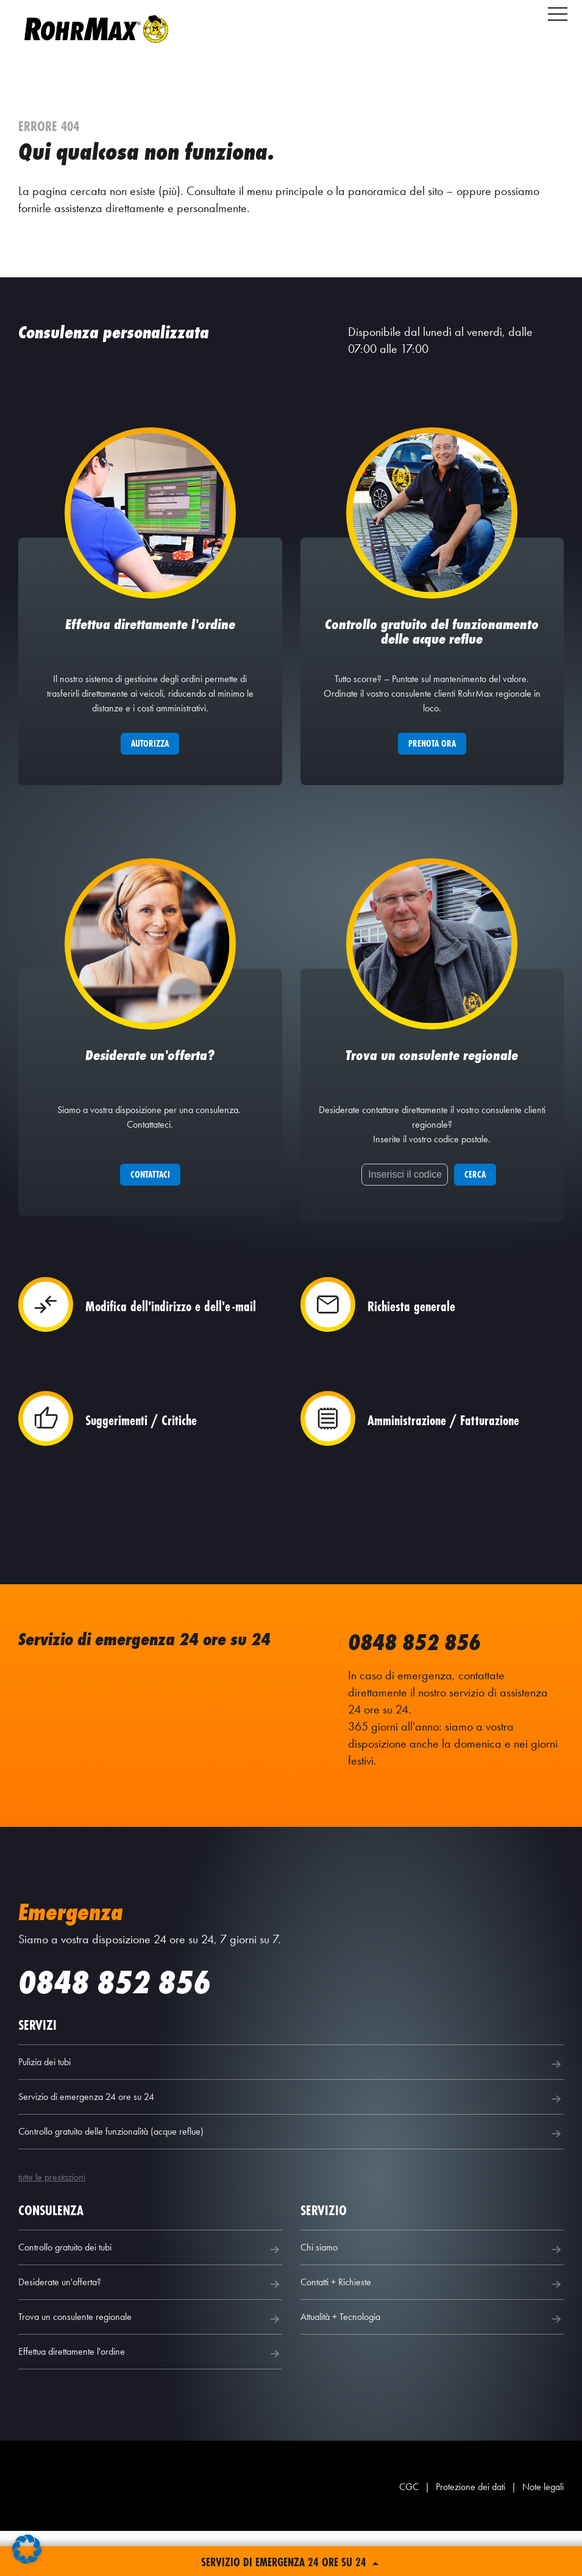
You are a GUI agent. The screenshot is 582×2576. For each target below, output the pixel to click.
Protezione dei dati (470, 2532)
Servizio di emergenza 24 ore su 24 (291, 2144)
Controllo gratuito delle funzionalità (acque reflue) (291, 2178)
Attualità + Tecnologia (432, 2364)
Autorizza (150, 766)
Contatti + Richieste (432, 2329)
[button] (27, 2549)
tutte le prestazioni (51, 2222)
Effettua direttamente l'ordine (150, 2399)
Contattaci (150, 1219)
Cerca (475, 1219)
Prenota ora (432, 766)
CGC (409, 2532)
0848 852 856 (417, 1687)
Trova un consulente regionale (150, 2364)
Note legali (543, 2532)
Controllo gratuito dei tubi (150, 2294)
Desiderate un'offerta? (150, 2329)
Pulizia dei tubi (291, 2109)
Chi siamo (432, 2294)
